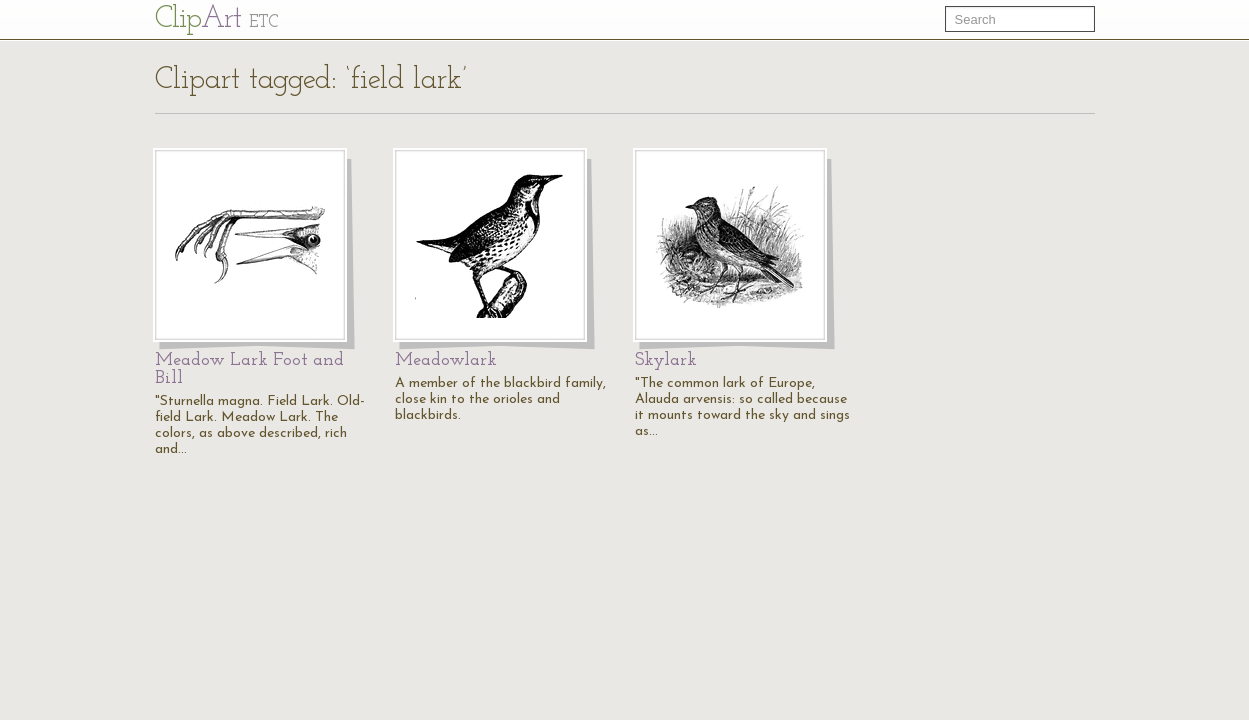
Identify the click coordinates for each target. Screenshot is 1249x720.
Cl (216, 19)
